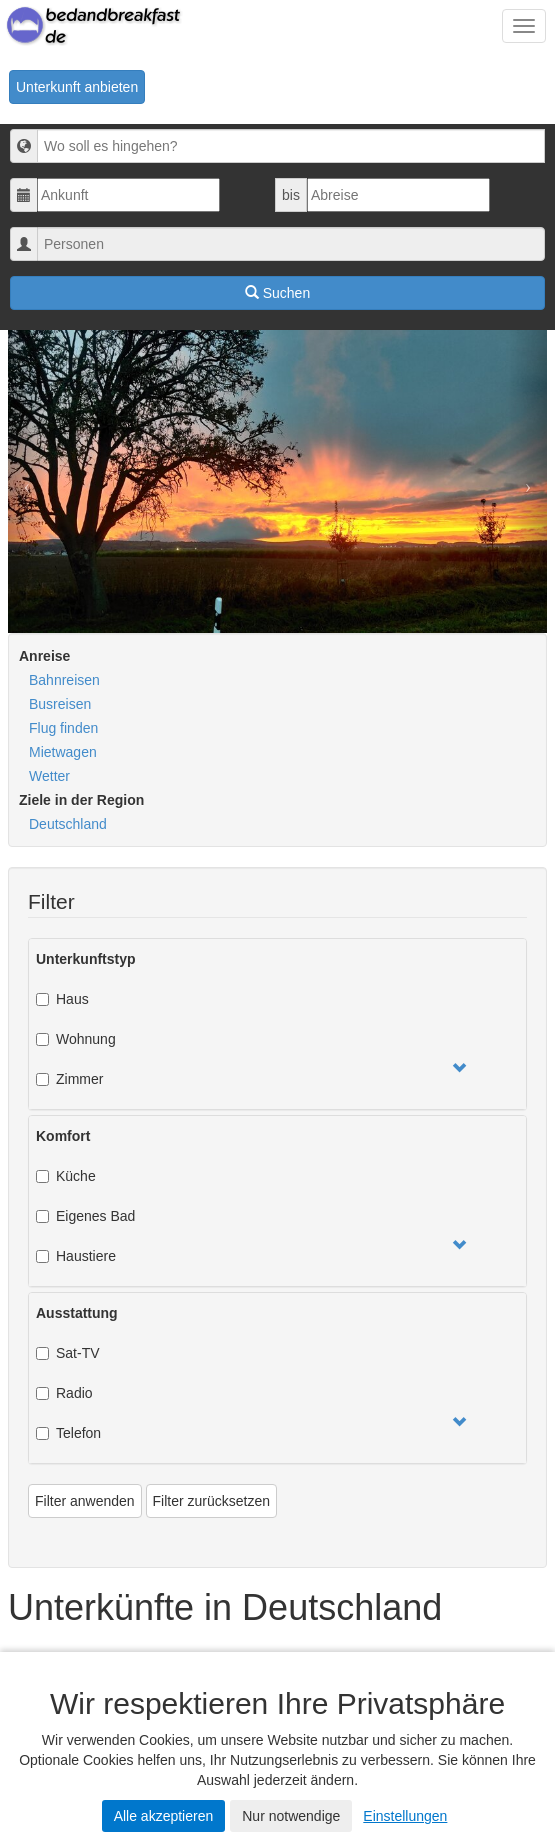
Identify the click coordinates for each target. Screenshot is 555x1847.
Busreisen (60, 704)
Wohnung (76, 1039)
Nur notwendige (291, 1816)
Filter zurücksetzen (211, 1501)
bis (291, 195)
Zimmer (69, 1079)
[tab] (277, 1024)
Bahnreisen (64, 680)
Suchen (277, 293)
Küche (66, 1176)
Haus (62, 999)
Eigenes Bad (85, 1216)
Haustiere (76, 1256)
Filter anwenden (85, 1501)
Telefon (68, 1433)
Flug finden (63, 728)
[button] (459, 1069)
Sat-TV (68, 1353)
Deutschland (68, 824)
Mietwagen (63, 752)
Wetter (49, 776)
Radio (64, 1393)
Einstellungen (405, 1816)
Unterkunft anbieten (77, 87)
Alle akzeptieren (164, 1816)
